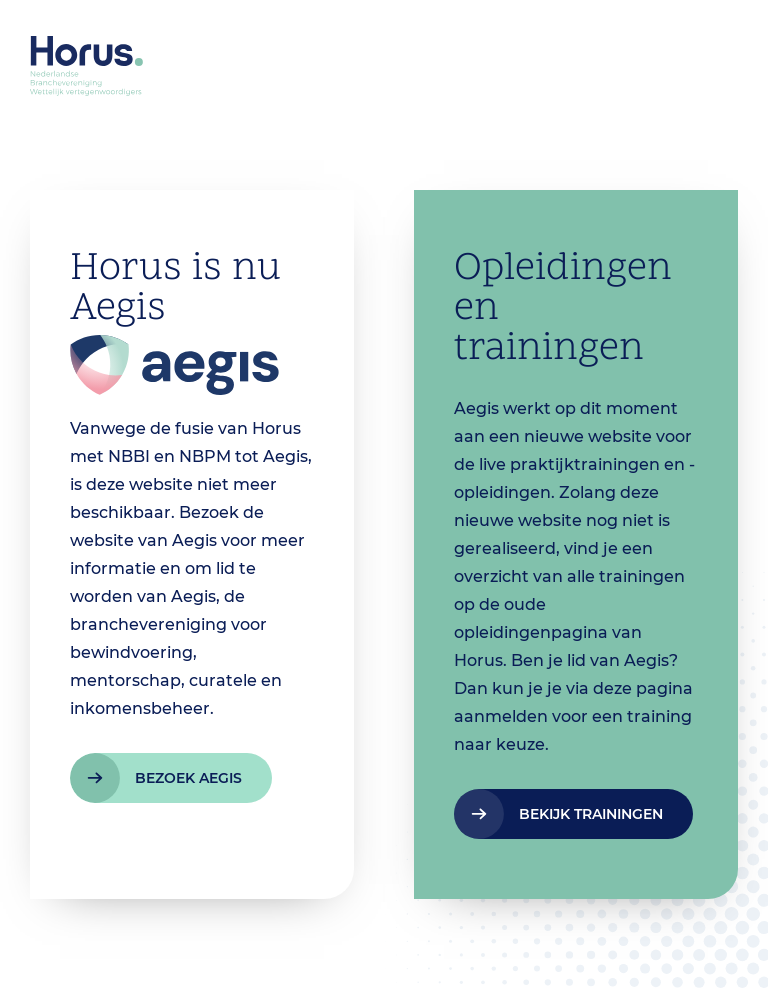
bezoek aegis (188, 778)
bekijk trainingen (591, 814)
